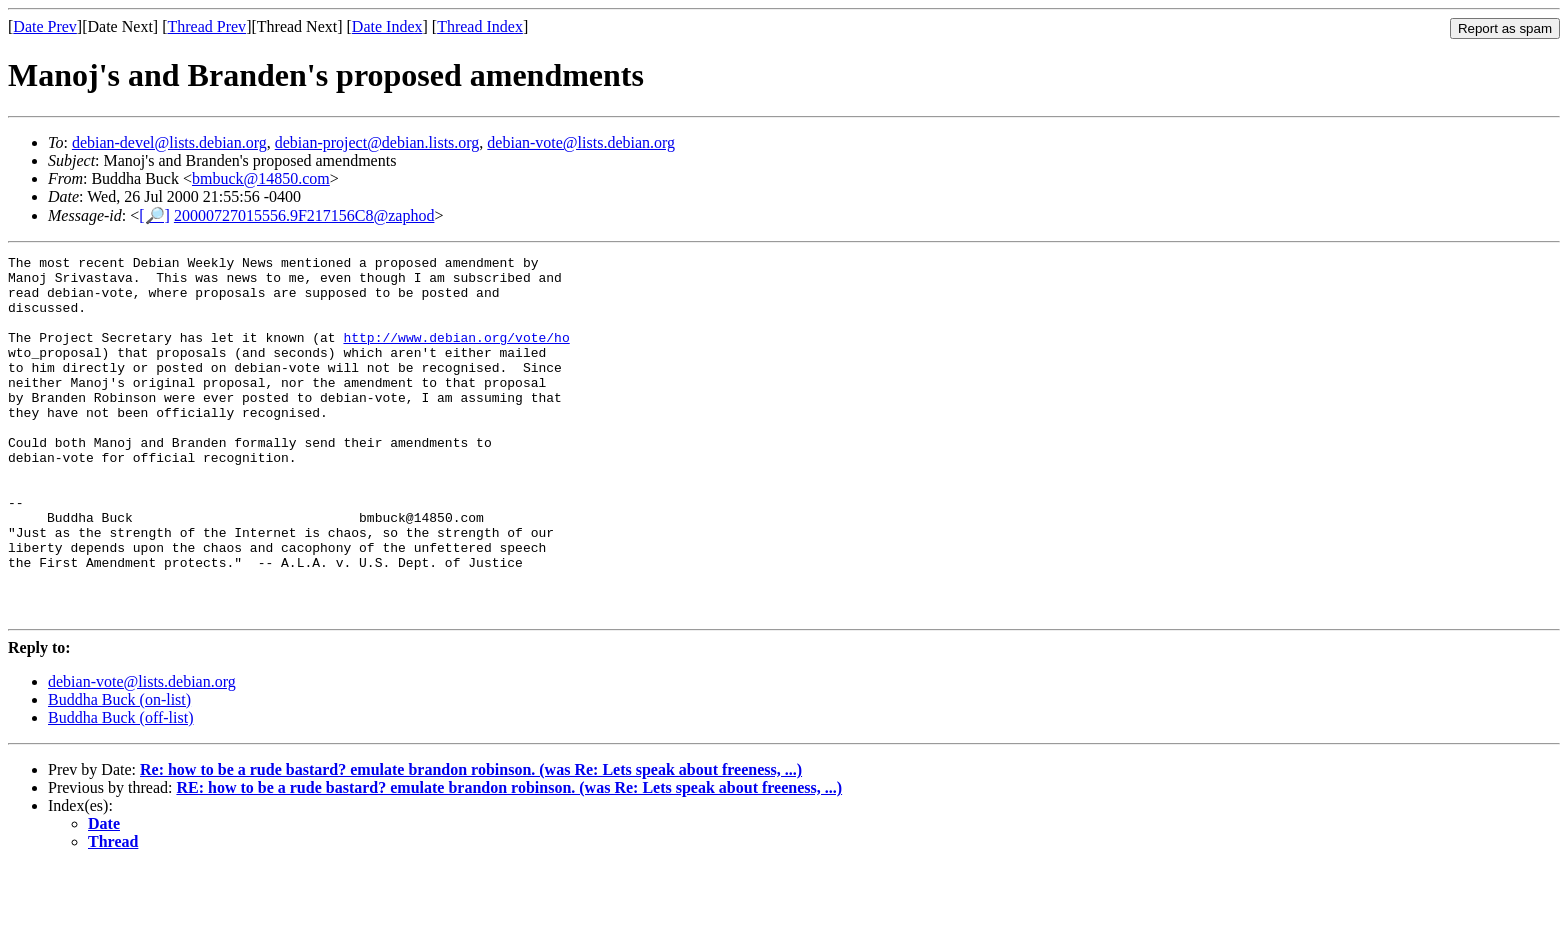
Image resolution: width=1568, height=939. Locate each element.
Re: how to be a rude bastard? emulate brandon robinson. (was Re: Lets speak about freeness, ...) (471, 841)
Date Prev (45, 26)
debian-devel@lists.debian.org (169, 142)
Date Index (387, 26)
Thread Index (480, 26)
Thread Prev (206, 26)
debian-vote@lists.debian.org (581, 142)
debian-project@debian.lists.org (377, 142)
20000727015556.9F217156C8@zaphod (304, 215)
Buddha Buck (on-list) (119, 771)
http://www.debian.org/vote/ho (456, 355)
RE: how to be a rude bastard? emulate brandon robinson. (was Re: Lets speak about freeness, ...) (509, 859)
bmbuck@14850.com (261, 178)
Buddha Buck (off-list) (120, 789)
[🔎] (154, 215)
